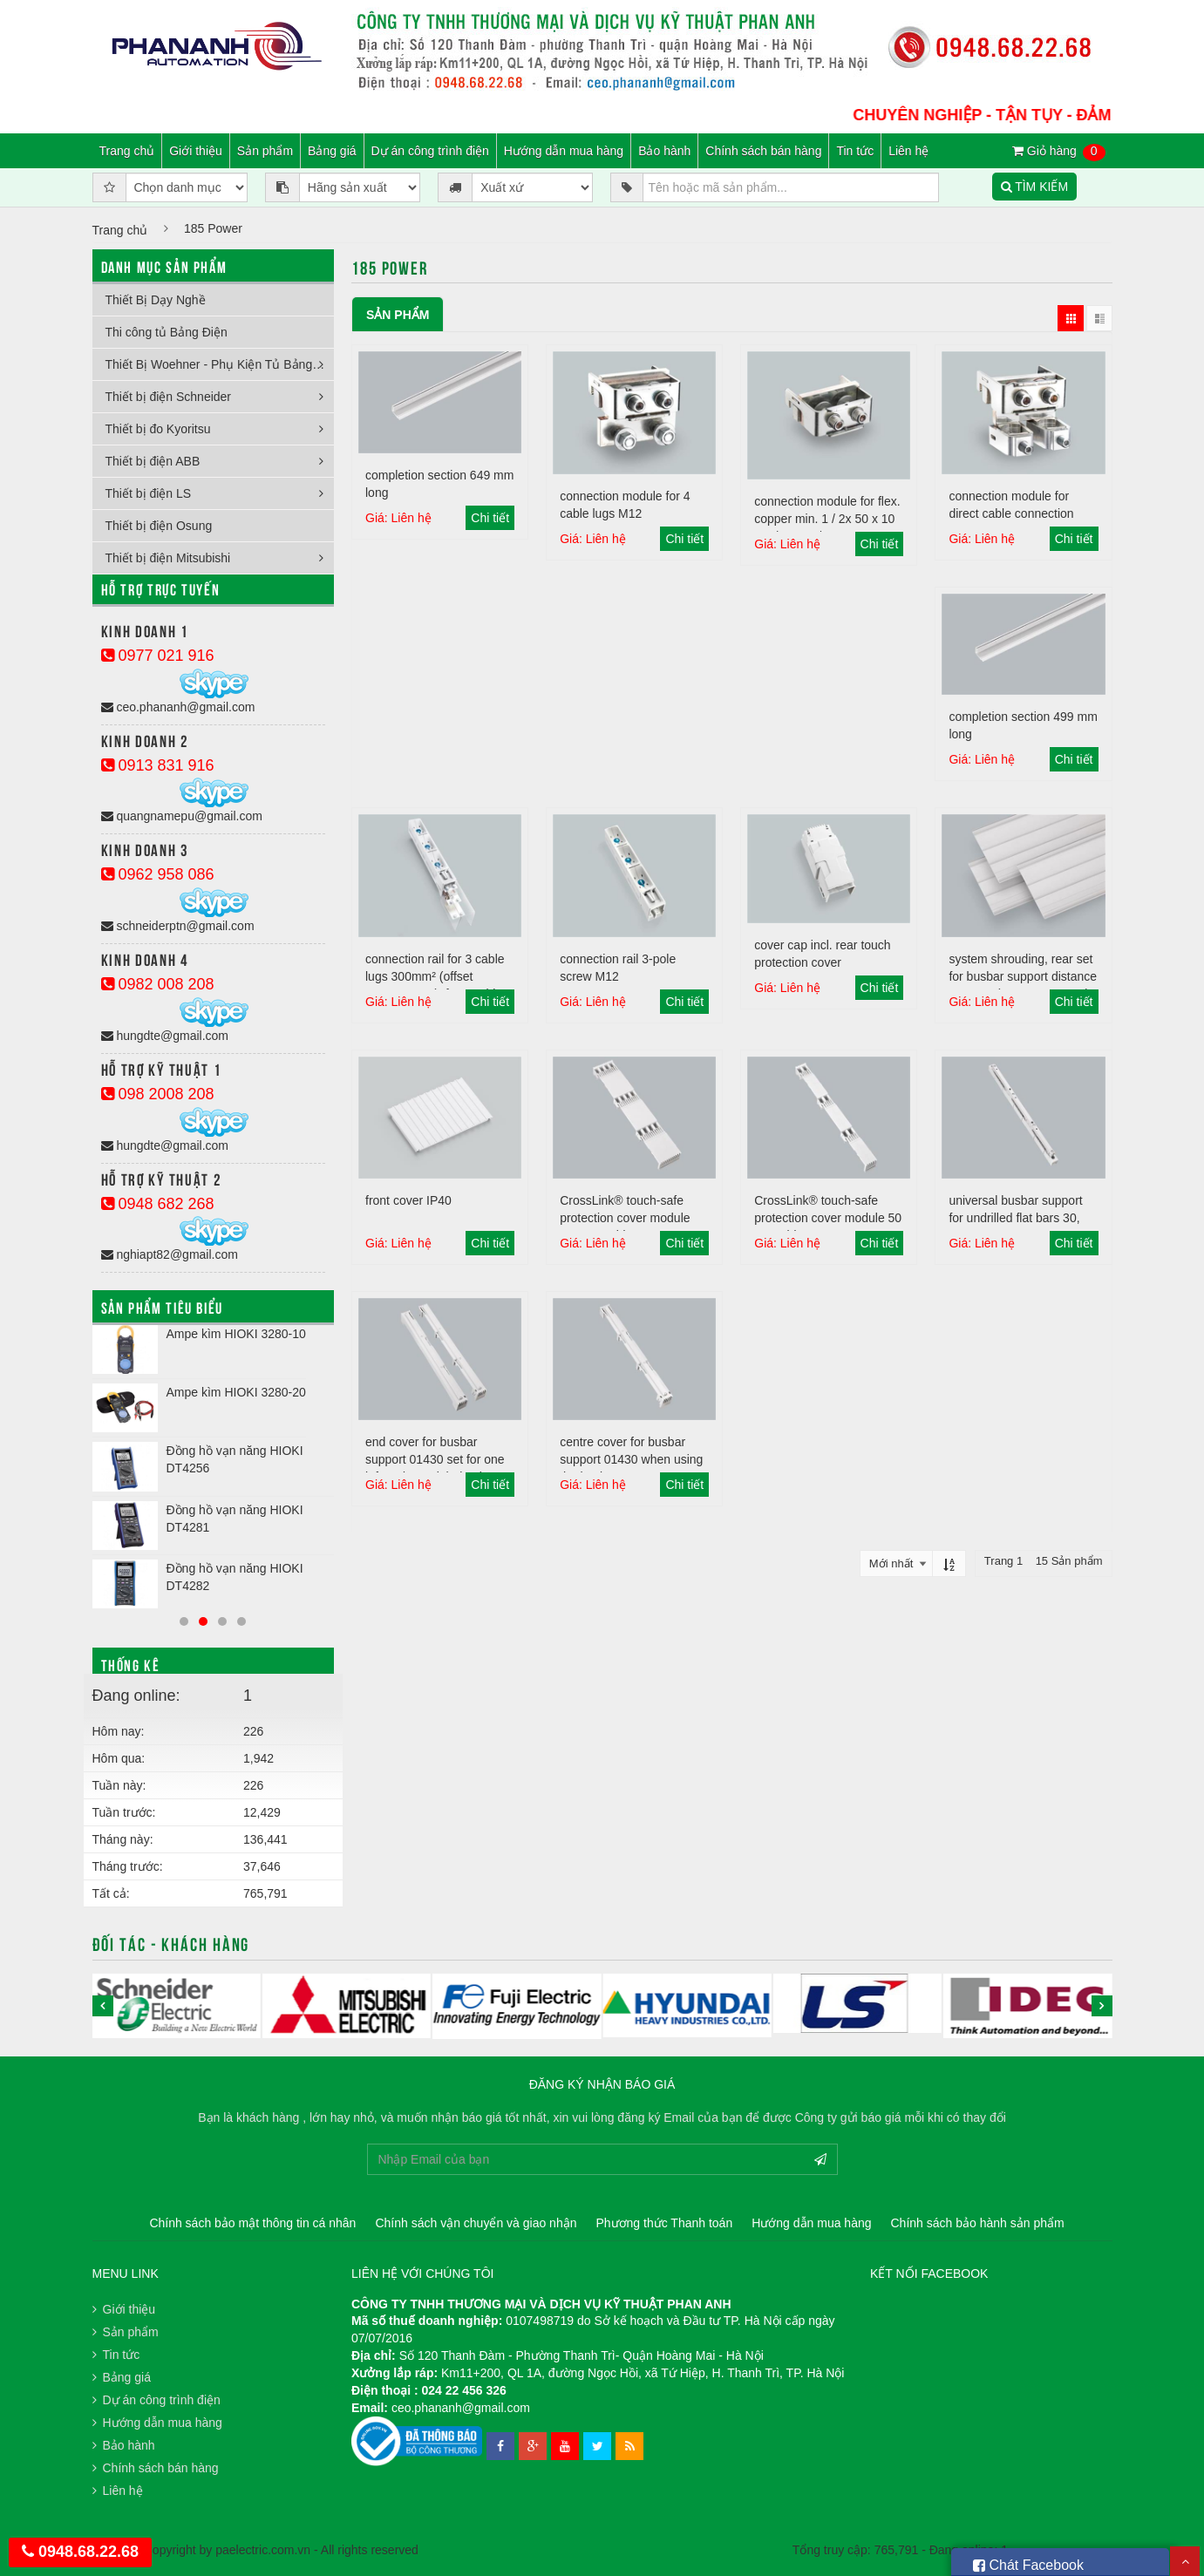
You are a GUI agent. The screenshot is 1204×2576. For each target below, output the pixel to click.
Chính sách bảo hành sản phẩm (978, 2223)
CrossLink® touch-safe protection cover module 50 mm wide (827, 1217)
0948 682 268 (157, 1204)
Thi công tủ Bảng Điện (166, 332)
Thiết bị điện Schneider (168, 397)
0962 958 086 (157, 874)
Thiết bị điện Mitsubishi (168, 558)
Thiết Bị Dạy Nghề (155, 300)
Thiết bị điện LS (148, 493)
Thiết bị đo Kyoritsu (158, 429)
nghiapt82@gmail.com (169, 1254)
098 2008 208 (157, 1094)
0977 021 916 (157, 655)
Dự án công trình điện (430, 151)
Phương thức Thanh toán (663, 2223)
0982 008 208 (157, 984)
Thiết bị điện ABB (153, 461)
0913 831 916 (157, 765)
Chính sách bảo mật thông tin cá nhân (252, 2223)
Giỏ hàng (1058, 151)
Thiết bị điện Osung (159, 526)
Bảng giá (332, 151)
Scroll (1185, 2561)
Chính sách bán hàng (763, 151)
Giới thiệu (195, 151)
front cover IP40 (408, 1200)
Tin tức (855, 151)
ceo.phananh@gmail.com (178, 707)
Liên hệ (908, 151)
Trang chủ (127, 151)
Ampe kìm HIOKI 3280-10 (236, 1334)
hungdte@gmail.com (165, 1036)
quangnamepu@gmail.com (181, 816)
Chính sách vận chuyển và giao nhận (475, 2223)
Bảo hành (664, 151)
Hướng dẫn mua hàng (563, 151)
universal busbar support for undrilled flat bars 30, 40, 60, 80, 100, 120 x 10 (1016, 1217)
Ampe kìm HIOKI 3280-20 (236, 1392)
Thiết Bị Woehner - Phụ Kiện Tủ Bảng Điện (220, 364)
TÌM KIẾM (1035, 187)
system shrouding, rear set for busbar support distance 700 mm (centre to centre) (1023, 976)
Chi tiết (490, 518)
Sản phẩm (265, 151)
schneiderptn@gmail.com (178, 926)
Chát (1028, 2562)
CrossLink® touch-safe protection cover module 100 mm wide (625, 1217)
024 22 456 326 (464, 2390)
